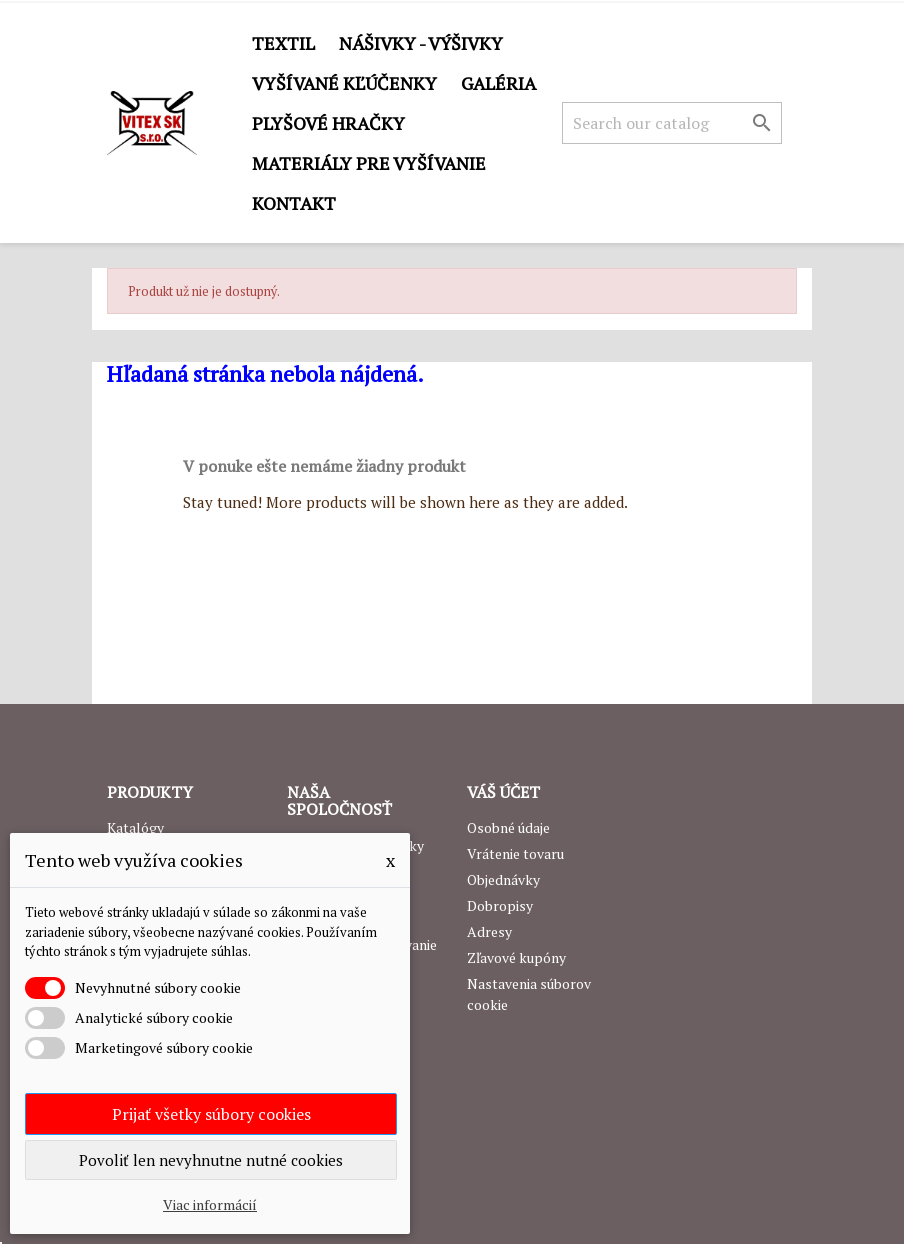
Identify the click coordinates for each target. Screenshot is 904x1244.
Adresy (489, 931)
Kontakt (294, 203)
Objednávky (503, 879)
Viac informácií (210, 1204)
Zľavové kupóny (516, 957)
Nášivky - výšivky (421, 43)
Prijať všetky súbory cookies (211, 1114)
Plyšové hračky (328, 123)
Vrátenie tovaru (515, 853)
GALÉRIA (498, 83)
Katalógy (135, 827)
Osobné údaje (508, 827)
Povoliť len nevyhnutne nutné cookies (211, 1160)
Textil (283, 43)
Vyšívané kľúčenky (344, 83)
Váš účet (503, 792)
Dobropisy (500, 905)
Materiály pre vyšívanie (369, 163)
